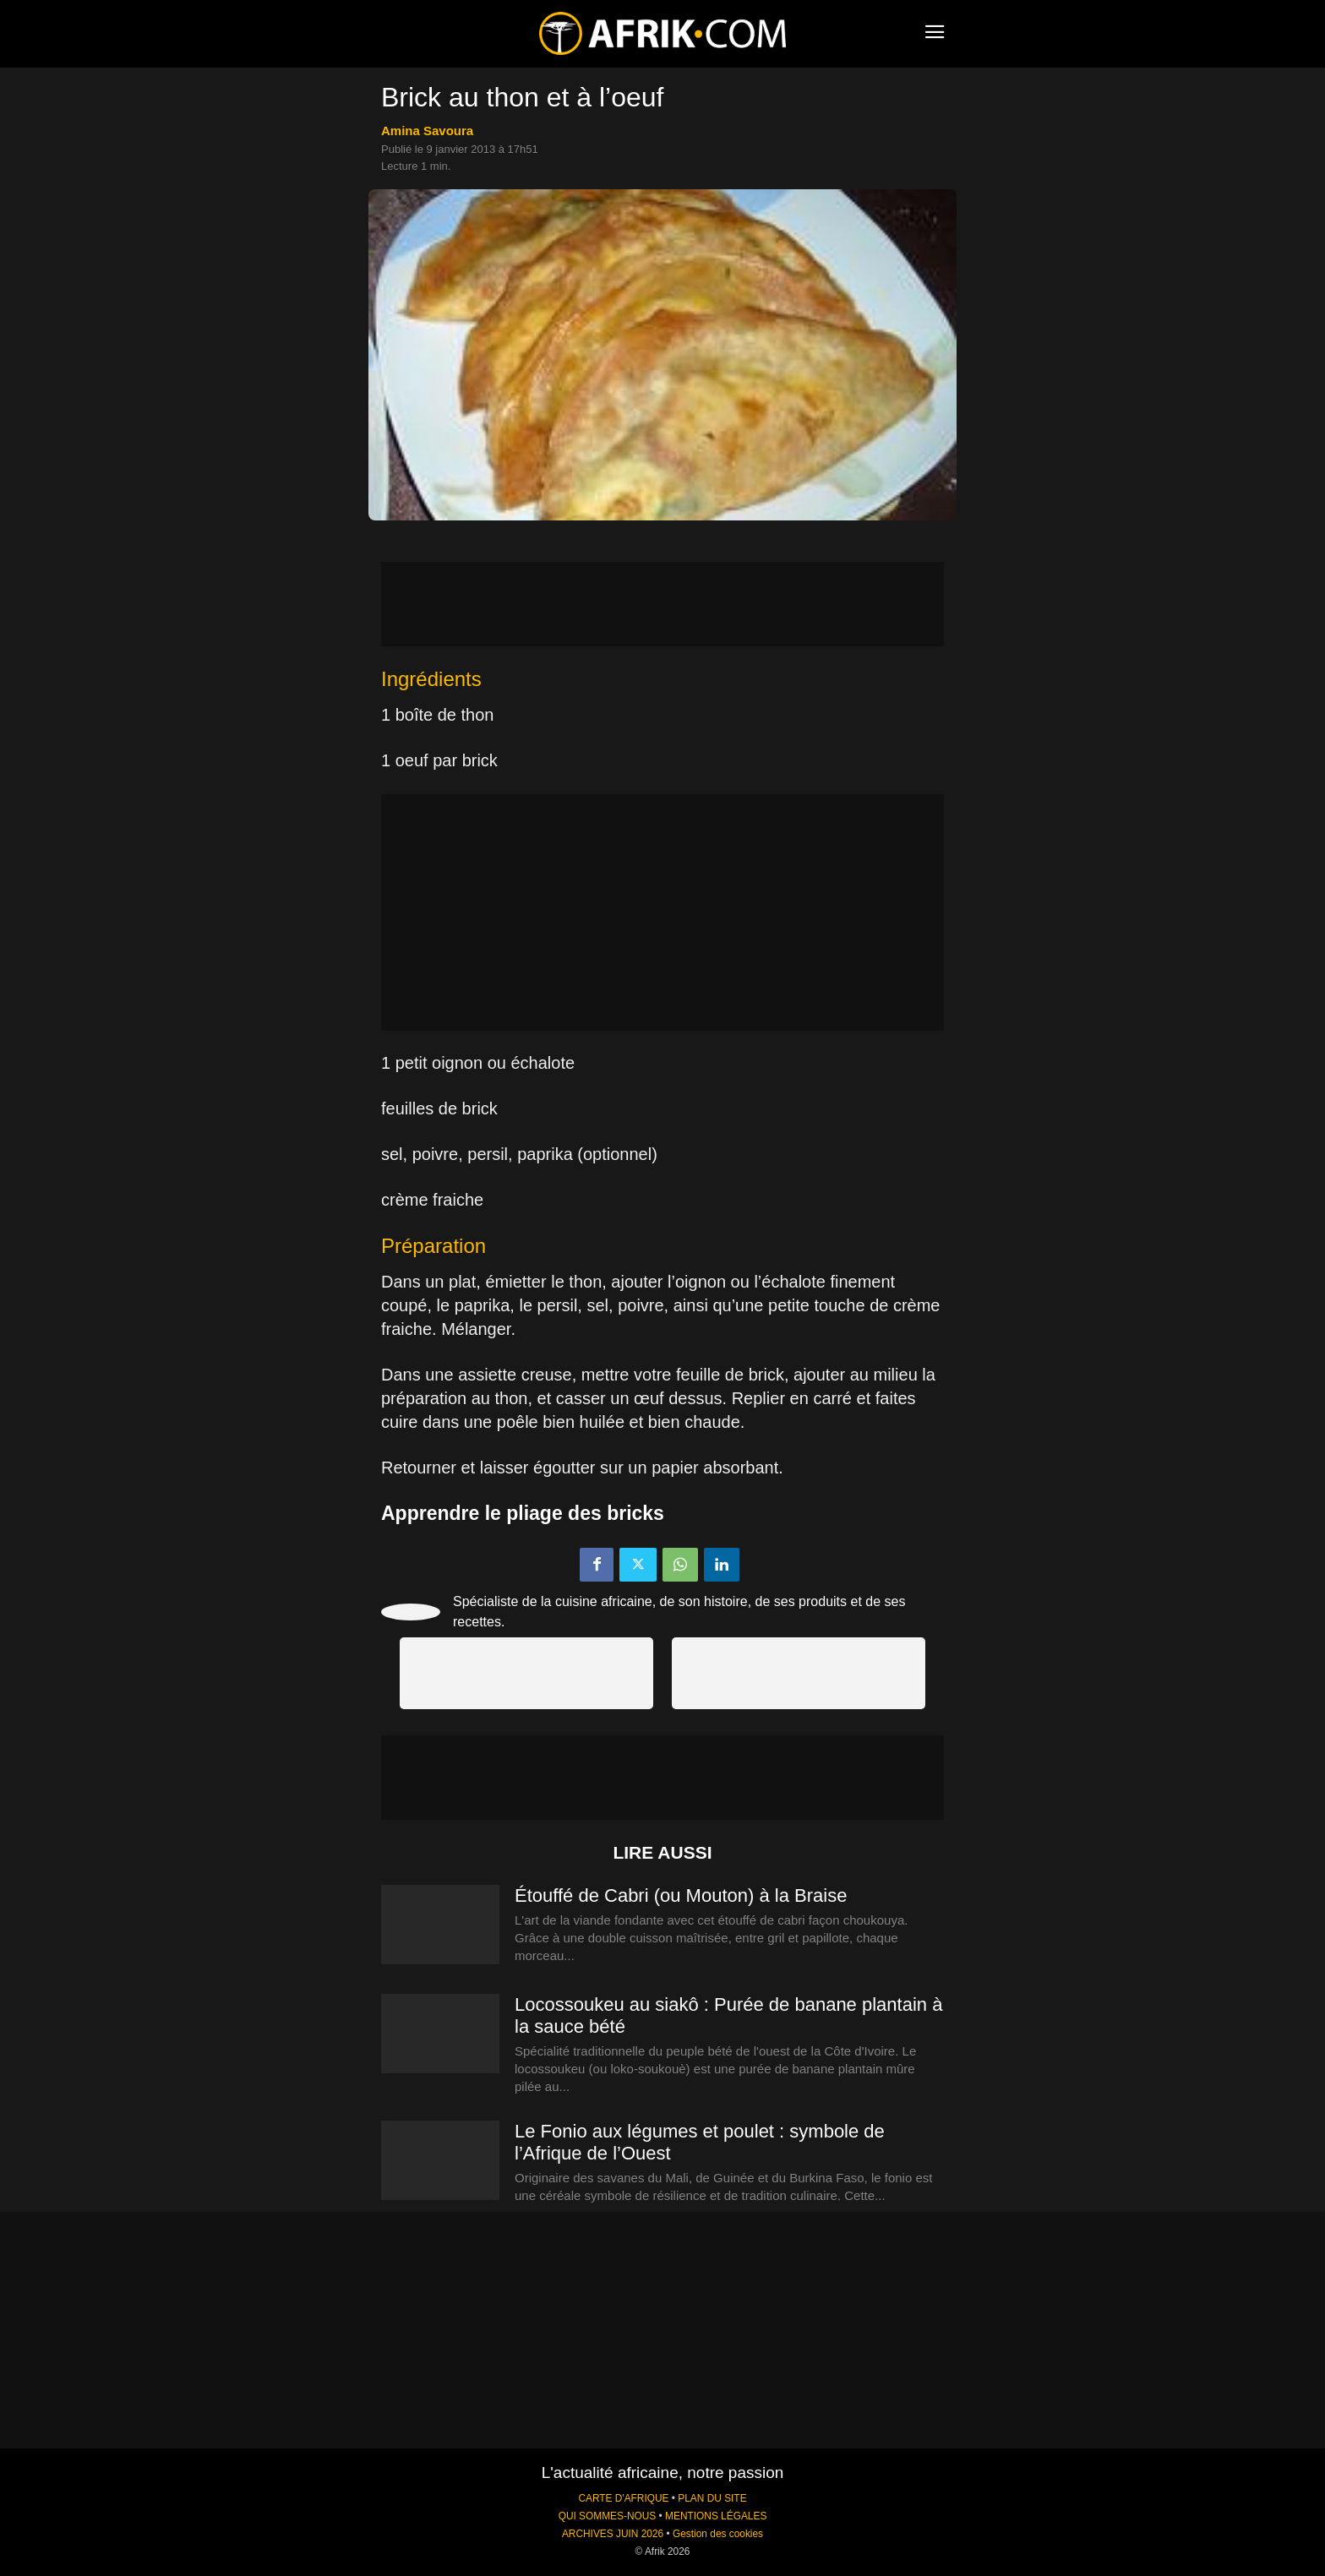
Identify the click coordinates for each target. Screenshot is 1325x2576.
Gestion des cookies (718, 2534)
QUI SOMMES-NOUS (608, 2516)
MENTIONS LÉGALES (715, 2516)
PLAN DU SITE (712, 2498)
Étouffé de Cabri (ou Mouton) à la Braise (681, 1895)
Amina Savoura (427, 130)
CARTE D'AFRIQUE (623, 2498)
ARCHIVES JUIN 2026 (612, 2534)
